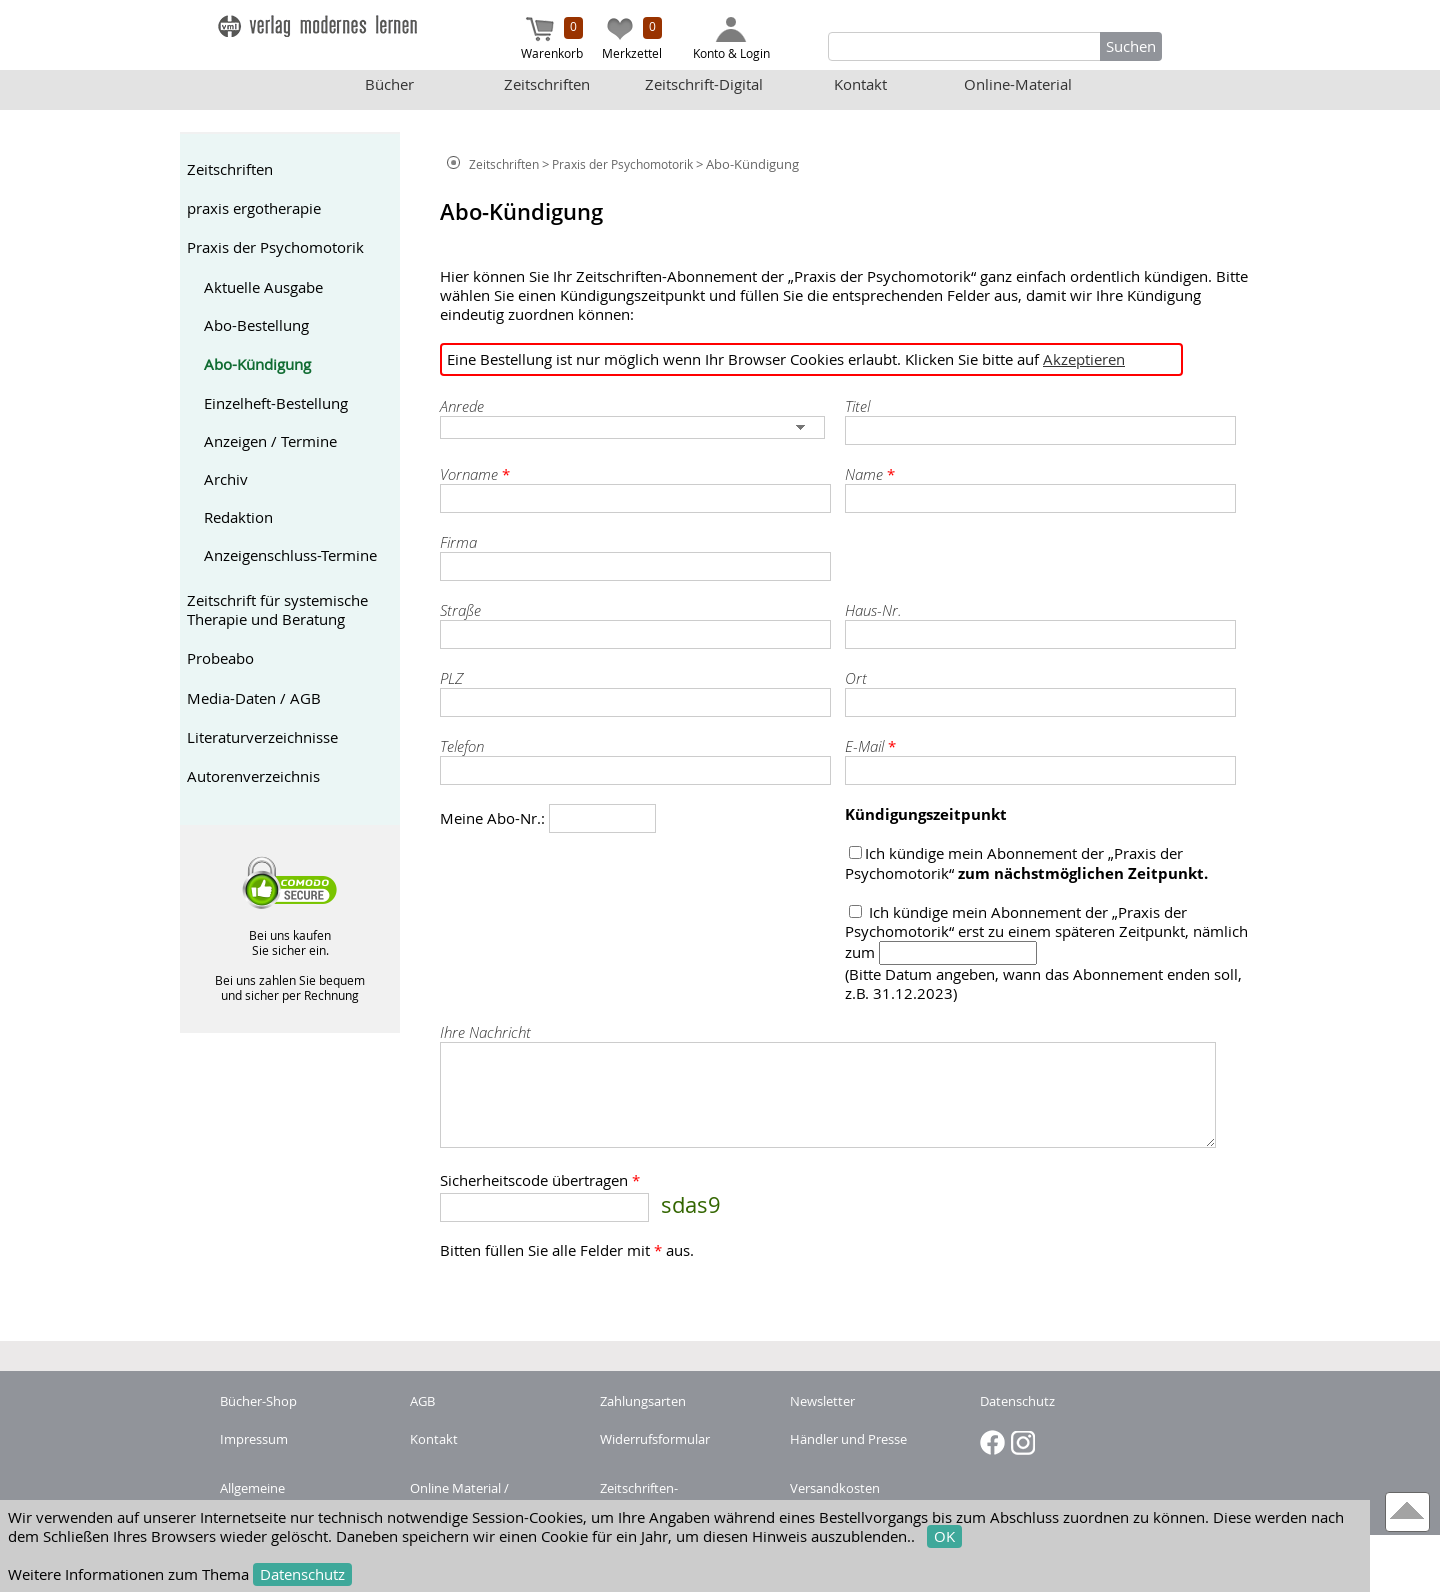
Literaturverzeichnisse (262, 737)
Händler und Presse (848, 1439)
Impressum (254, 1439)
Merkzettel (632, 39)
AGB (422, 1401)
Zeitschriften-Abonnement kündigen (669, 1497)
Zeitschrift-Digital (704, 84)
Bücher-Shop (258, 1401)
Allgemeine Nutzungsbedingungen (288, 1497)
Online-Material (1018, 84)
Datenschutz (302, 1574)
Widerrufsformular (655, 1439)
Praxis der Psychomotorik (275, 247)
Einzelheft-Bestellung (276, 403)
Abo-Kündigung (257, 364)
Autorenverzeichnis (253, 776)
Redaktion (238, 517)
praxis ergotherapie (254, 208)
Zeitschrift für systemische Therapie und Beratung (277, 610)
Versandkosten (835, 1488)
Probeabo (220, 658)
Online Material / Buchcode (459, 1497)
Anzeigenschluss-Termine (290, 555)
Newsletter (822, 1401)
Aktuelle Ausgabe (263, 287)
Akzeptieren (1084, 359)
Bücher (389, 84)
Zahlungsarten (643, 1401)
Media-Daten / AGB (254, 698)
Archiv (226, 479)
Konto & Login (731, 39)
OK (944, 1536)
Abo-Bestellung (256, 325)
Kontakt (860, 84)
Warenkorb (552, 39)
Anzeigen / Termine (270, 441)
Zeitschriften (547, 84)
